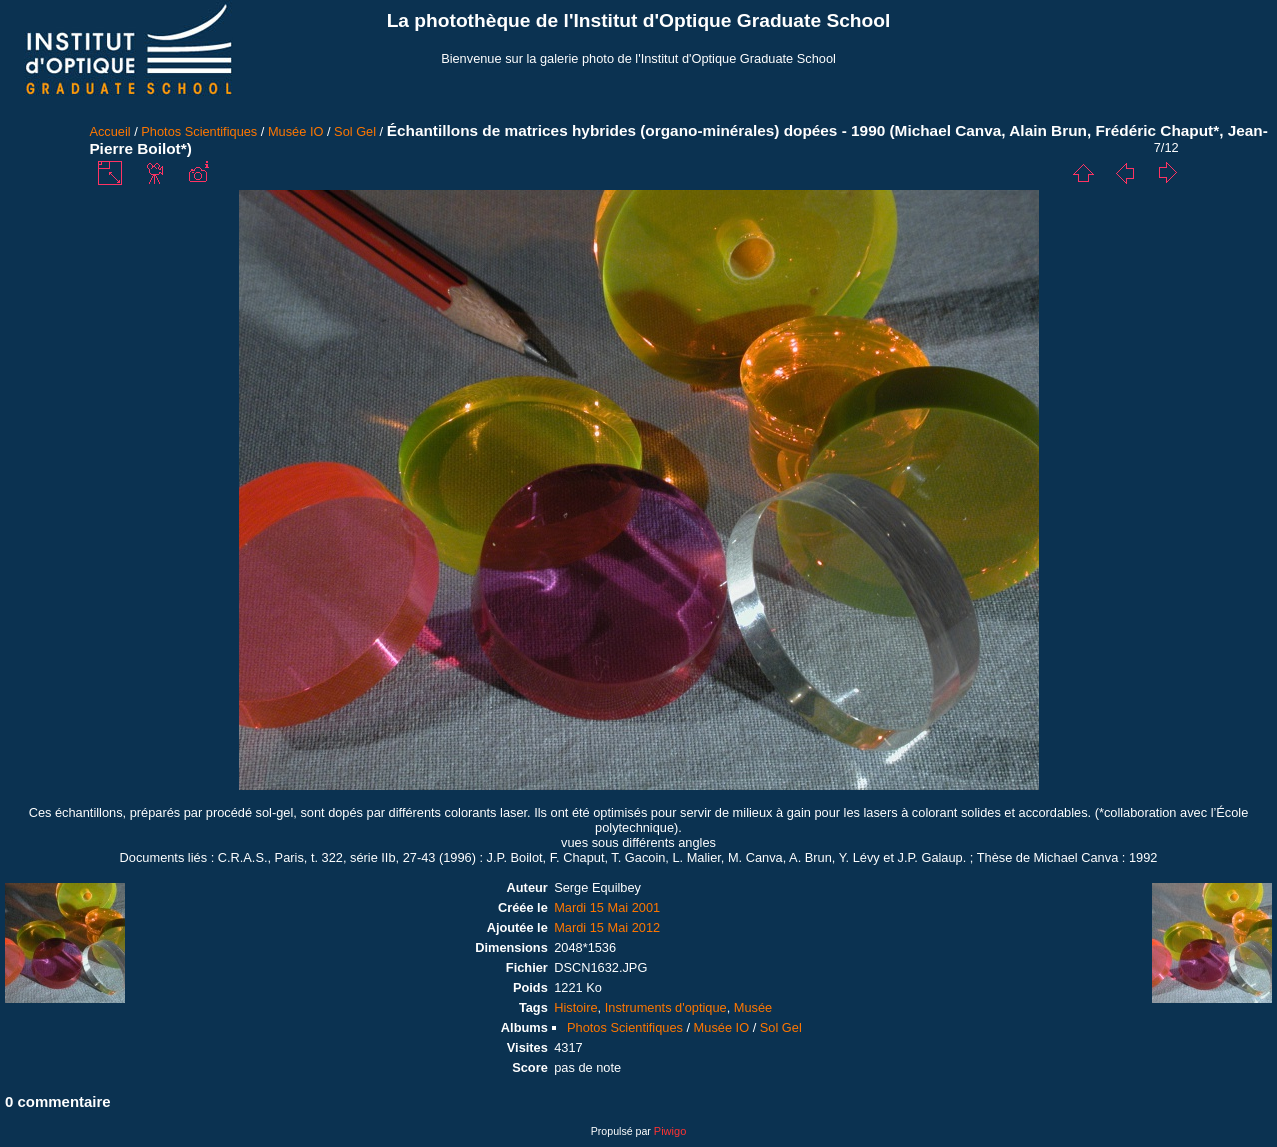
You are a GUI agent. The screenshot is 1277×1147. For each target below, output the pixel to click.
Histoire (575, 1007)
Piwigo (670, 1131)
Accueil (109, 131)
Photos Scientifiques (199, 131)
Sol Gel (355, 131)
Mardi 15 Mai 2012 (607, 927)
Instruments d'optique (666, 1007)
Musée (753, 1007)
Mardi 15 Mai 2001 (607, 907)
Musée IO (295, 131)
